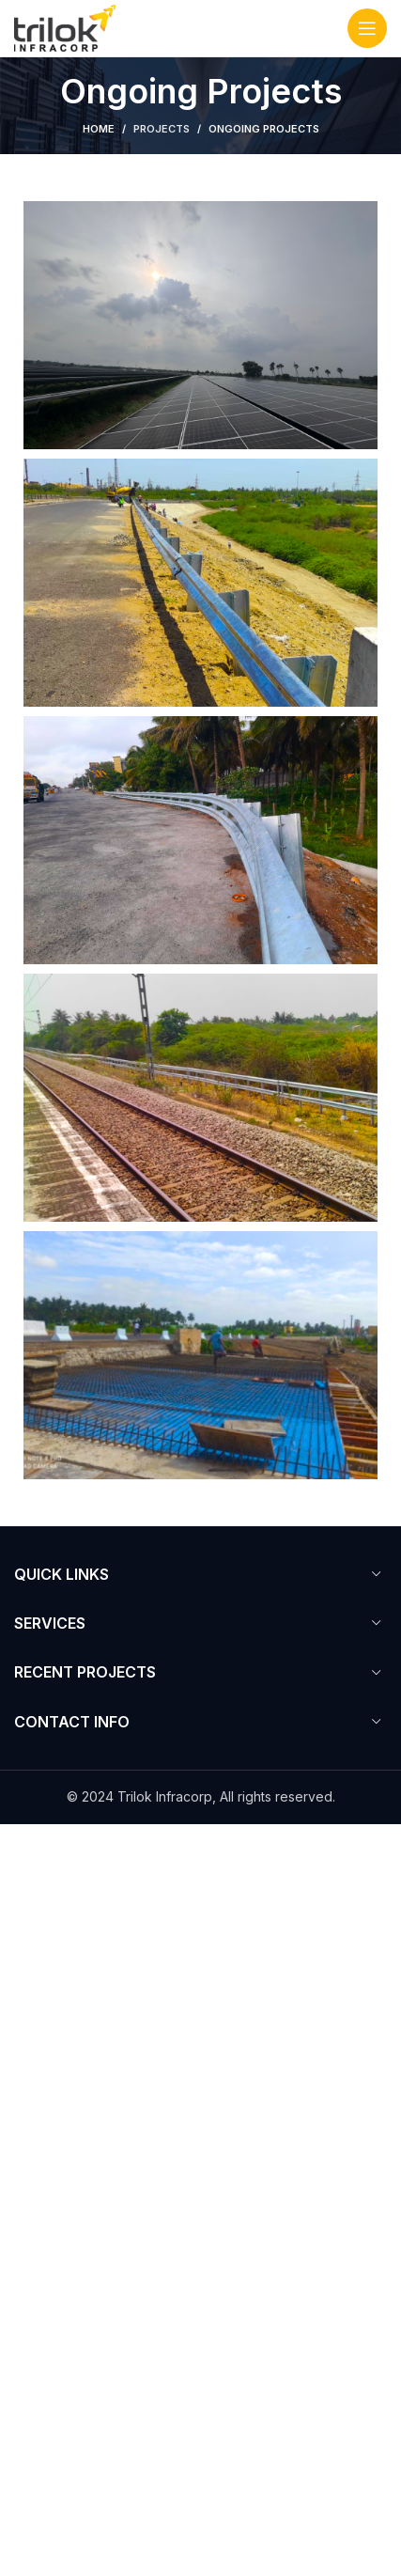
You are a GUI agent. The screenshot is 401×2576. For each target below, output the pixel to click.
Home (99, 128)
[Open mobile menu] (367, 28)
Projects (161, 128)
